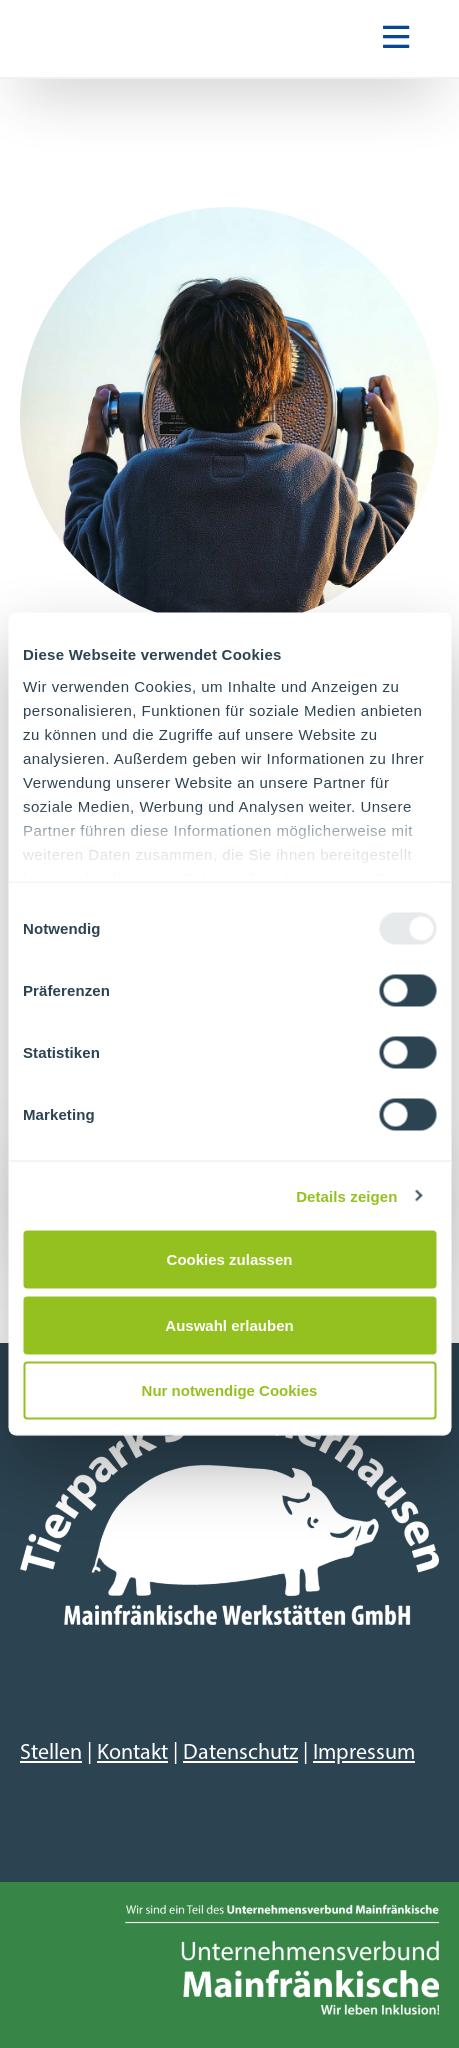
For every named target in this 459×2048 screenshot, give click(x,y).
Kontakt (132, 1753)
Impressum (364, 1753)
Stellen (51, 1753)
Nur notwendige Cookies (230, 1390)
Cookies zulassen (230, 1259)
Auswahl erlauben (229, 1324)
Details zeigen (346, 1195)
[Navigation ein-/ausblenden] (396, 39)
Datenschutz (240, 1753)
